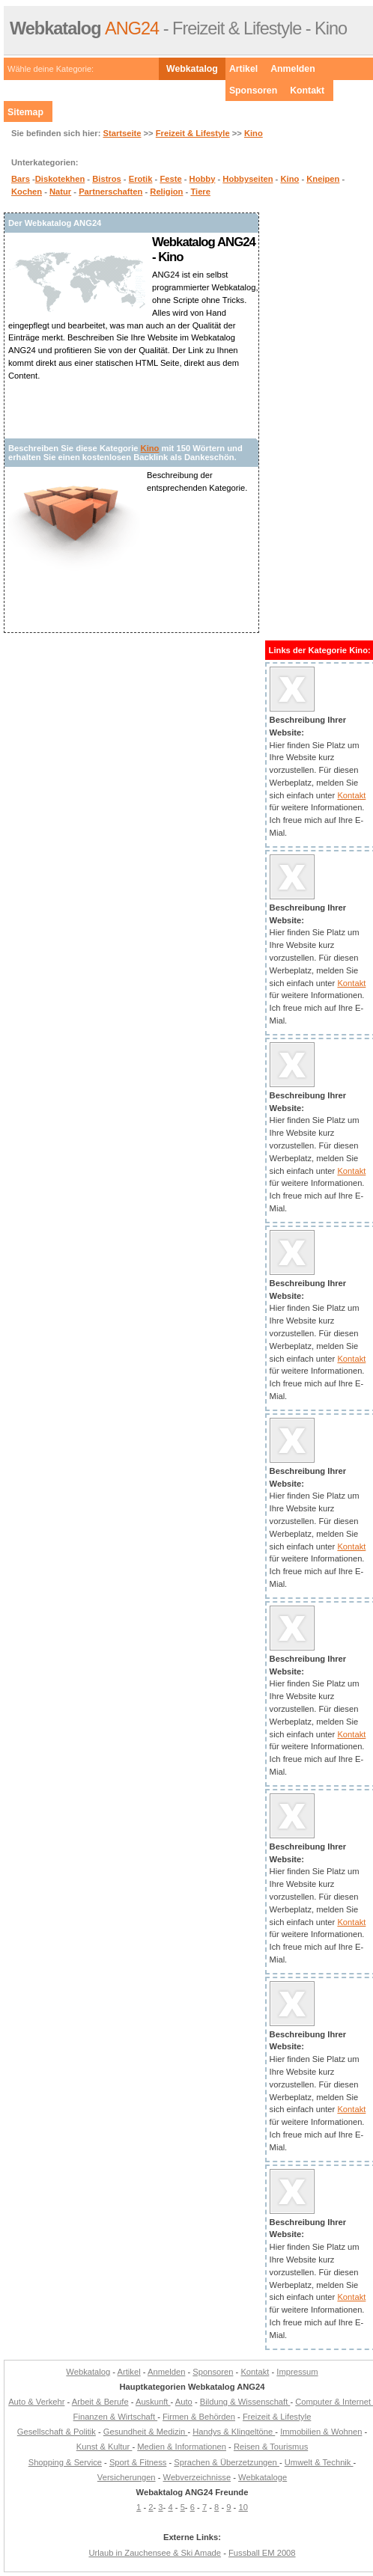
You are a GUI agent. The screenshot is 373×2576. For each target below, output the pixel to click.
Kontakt (307, 90)
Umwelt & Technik (319, 2462)
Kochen (26, 191)
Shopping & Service (65, 2462)
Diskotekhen (60, 178)
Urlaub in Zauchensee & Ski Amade (154, 2552)
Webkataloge (262, 2477)
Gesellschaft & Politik (56, 2431)
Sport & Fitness (137, 2462)
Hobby (202, 178)
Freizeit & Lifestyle (193, 133)
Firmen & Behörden (199, 2416)
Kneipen (322, 178)
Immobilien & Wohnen (321, 2431)
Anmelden (292, 69)
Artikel (243, 69)
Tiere (200, 191)
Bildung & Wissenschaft (245, 2401)
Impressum (297, 2371)
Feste (170, 178)
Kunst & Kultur (104, 2446)
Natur (60, 191)
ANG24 (84, 28)
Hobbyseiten (247, 178)
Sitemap (25, 112)
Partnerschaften (110, 191)
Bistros (106, 178)
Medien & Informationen (181, 2446)
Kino (253, 133)
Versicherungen (126, 2477)
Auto (183, 2401)
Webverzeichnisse (197, 2477)
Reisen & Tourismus (271, 2446)
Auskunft (153, 2401)
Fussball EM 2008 (262, 2552)
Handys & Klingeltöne (233, 2431)
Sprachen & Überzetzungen (226, 2462)
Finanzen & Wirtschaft (115, 2416)
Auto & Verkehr (36, 2401)
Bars (20, 178)
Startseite (122, 133)
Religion (166, 191)
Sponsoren (253, 90)
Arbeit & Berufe (100, 2401)
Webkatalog (192, 69)
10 (242, 2507)
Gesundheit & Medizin (145, 2431)
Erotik (141, 178)
